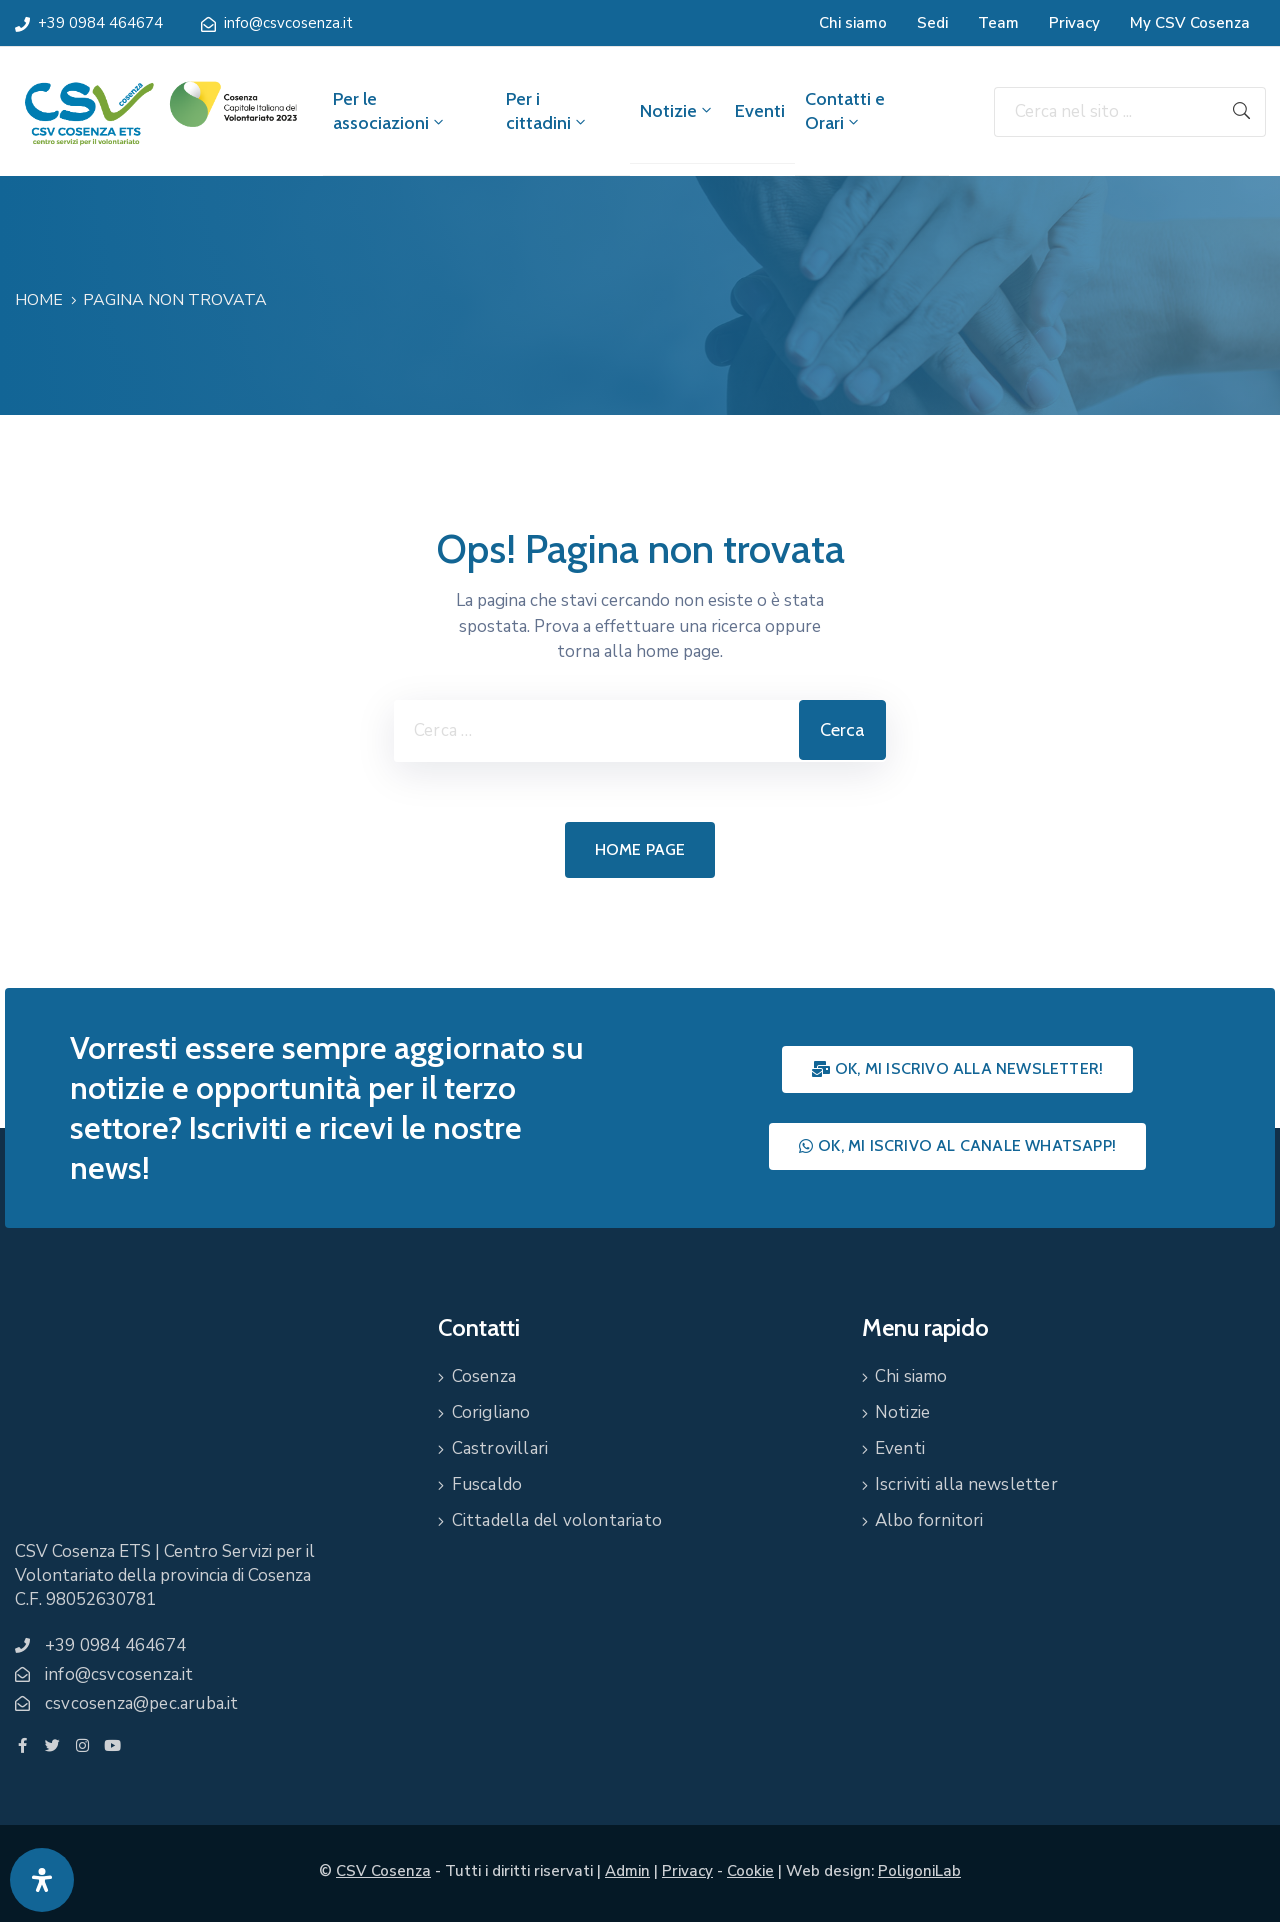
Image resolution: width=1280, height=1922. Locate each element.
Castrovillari (500, 1448)
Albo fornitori (929, 1520)
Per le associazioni (390, 111)
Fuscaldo (487, 1484)
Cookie (750, 1871)
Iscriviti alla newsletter (966, 1484)
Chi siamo (853, 23)
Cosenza (484, 1376)
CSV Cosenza (383, 1871)
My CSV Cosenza (1190, 23)
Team (998, 23)
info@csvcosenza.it (288, 23)
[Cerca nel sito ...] (1106, 112)
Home (39, 300)
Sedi (932, 23)
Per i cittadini (547, 111)
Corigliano (491, 1412)
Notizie (677, 111)
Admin (627, 1871)
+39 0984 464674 (100, 23)
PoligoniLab (919, 1871)
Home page (640, 849)
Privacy (1074, 23)
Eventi (760, 111)
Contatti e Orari (845, 111)
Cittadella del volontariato (557, 1520)
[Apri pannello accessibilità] (42, 1880)
